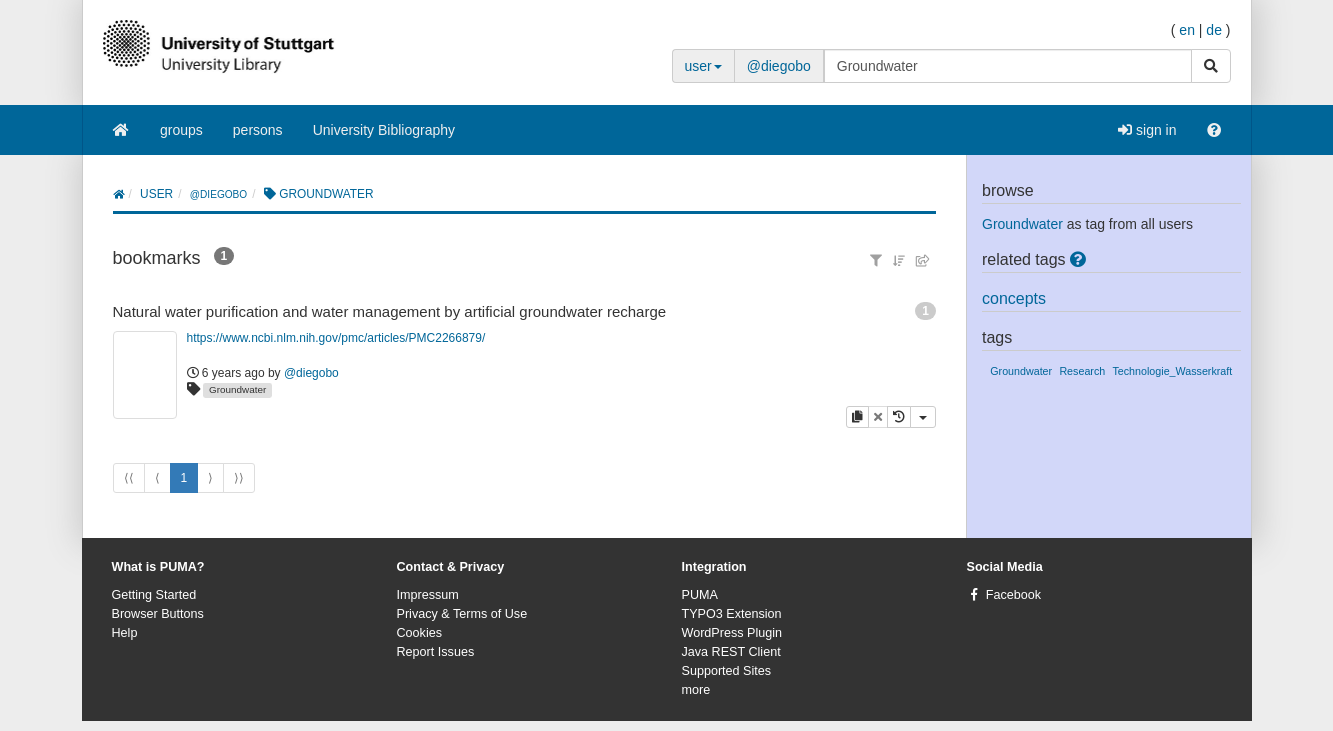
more (696, 690)
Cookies (420, 633)
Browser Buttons (158, 614)
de (1214, 30)
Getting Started (154, 595)
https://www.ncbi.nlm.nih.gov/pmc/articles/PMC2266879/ (336, 338)
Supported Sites (727, 671)
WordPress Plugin (732, 633)
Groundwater (237, 389)
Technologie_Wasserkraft (1172, 371)
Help (125, 633)
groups (181, 130)
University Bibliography (384, 130)
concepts (1014, 298)
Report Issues (436, 652)
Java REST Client (731, 652)
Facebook (1013, 595)
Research (1082, 371)
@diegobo (779, 66)
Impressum (428, 595)
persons (258, 130)
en (1187, 30)
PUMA (700, 595)
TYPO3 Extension (732, 614)
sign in (1147, 130)
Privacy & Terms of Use (462, 614)
